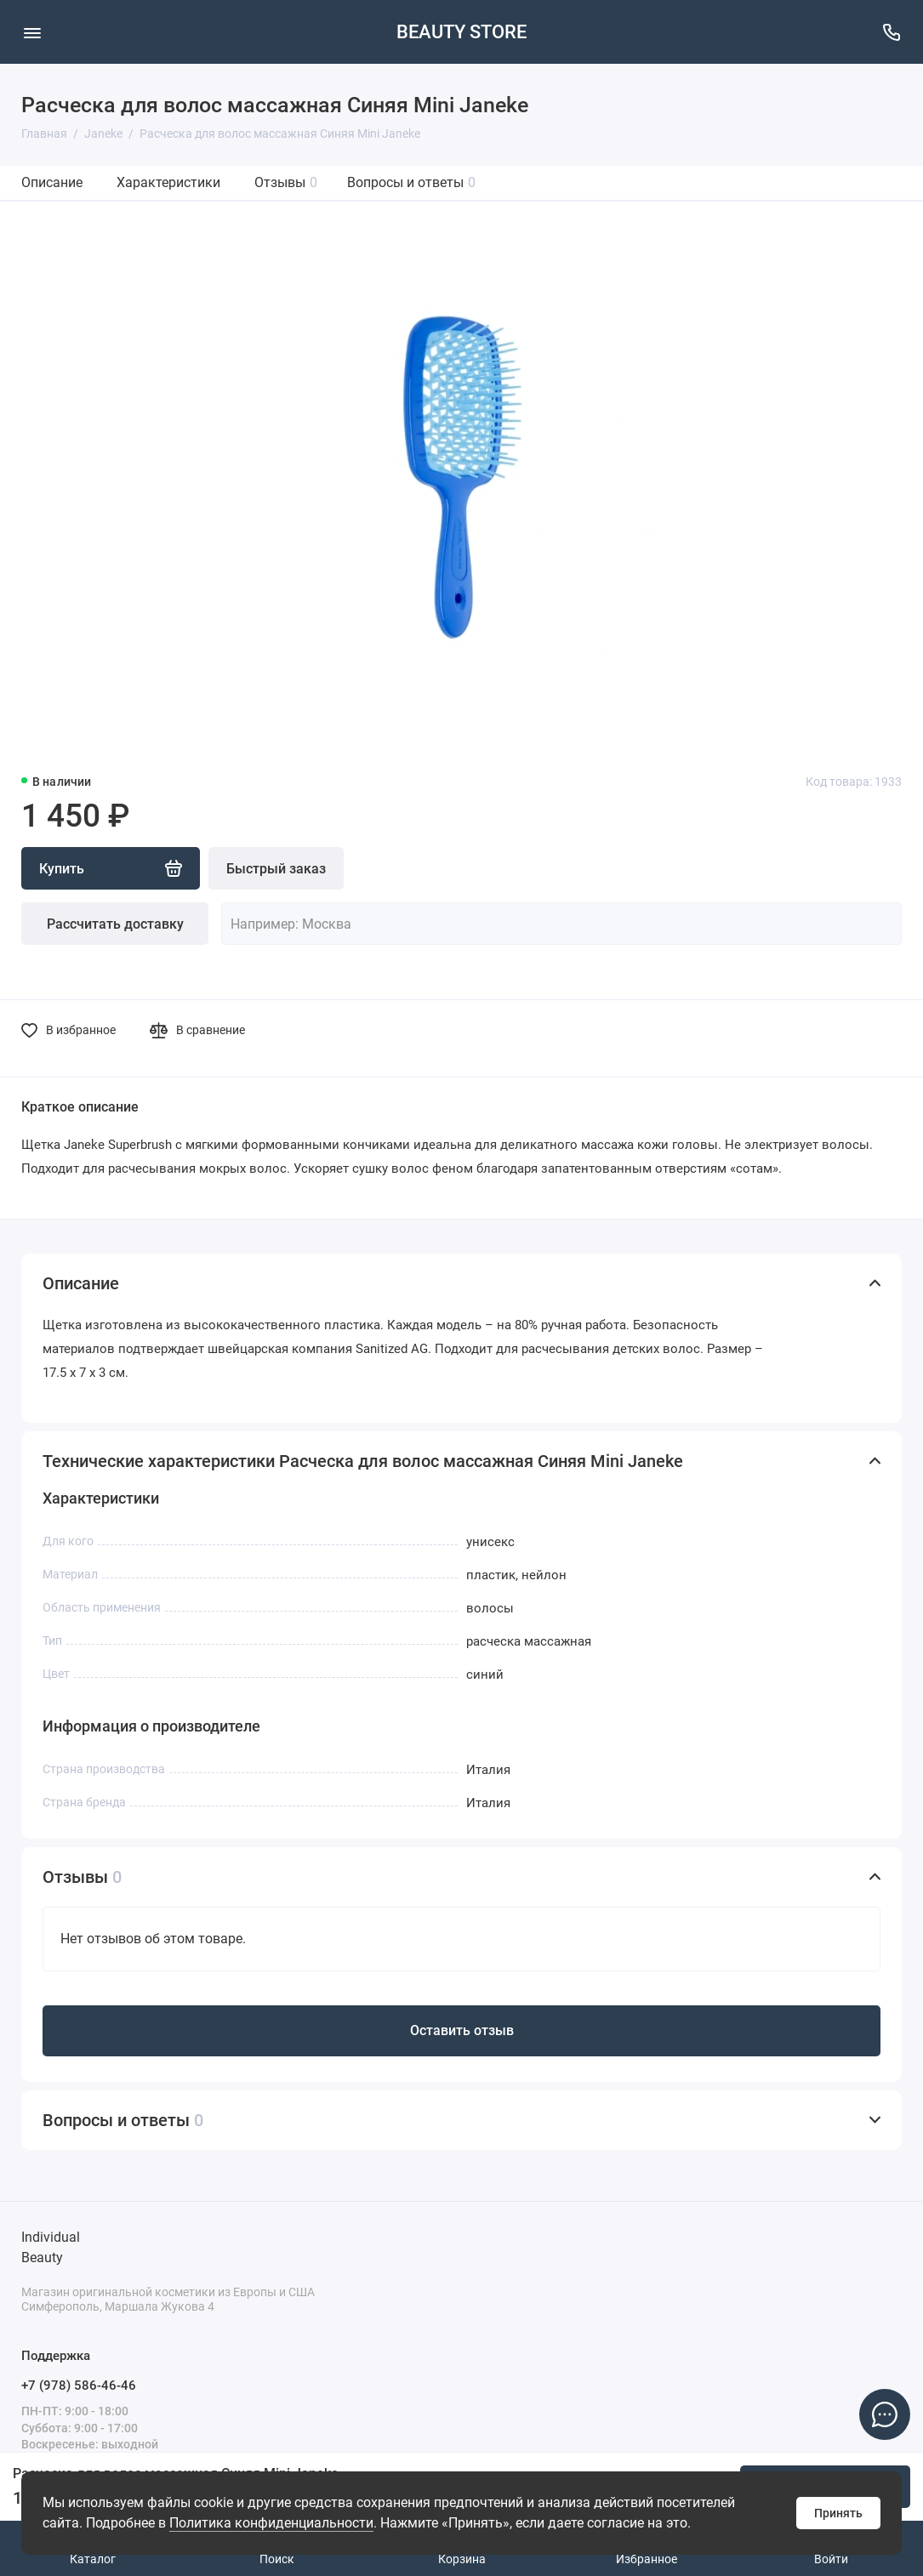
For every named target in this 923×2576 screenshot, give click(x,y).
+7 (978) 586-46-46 (78, 2385)
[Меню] (32, 32)
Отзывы (285, 182)
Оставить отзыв (462, 2030)
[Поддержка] (891, 32)
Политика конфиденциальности (271, 2523)
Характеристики (168, 182)
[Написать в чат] (884, 2414)
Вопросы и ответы (411, 182)
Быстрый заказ (276, 869)
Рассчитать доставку (115, 924)
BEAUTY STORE (461, 32)
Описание (52, 182)
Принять (838, 2513)
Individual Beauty (50, 2247)
